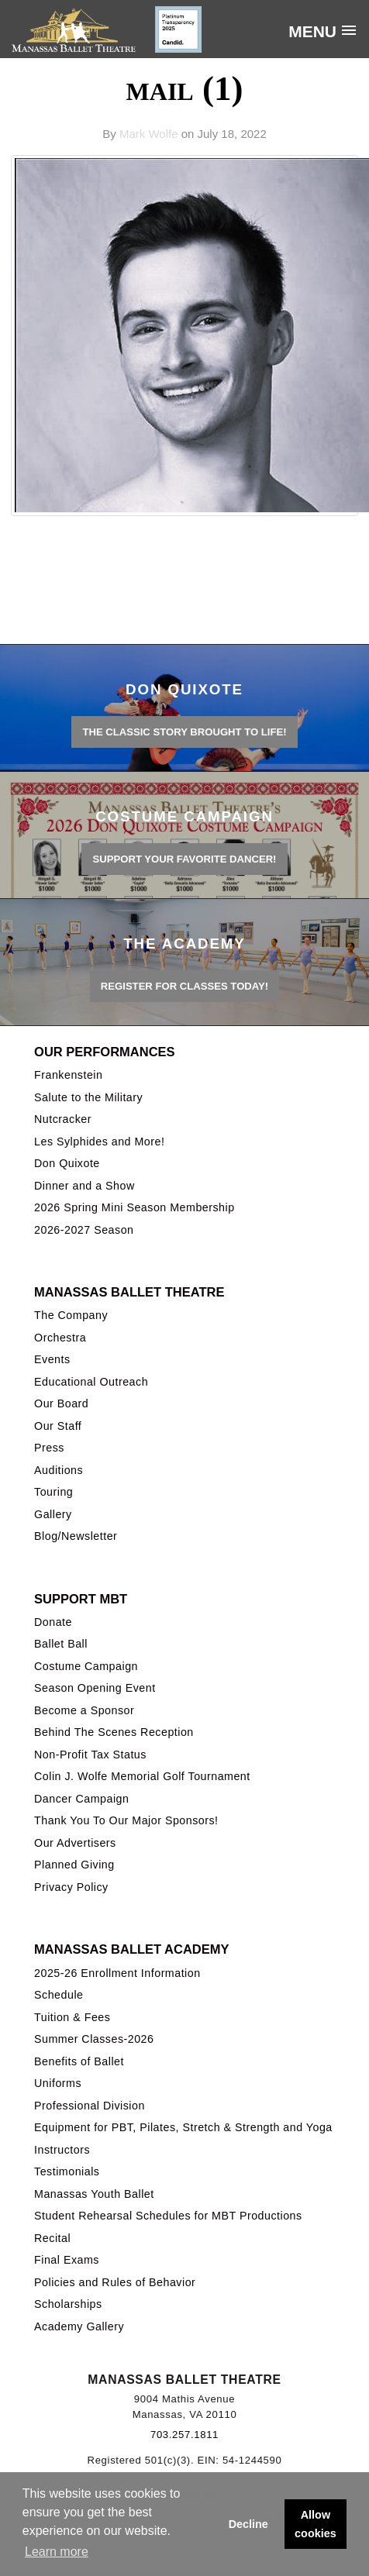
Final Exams (66, 2260)
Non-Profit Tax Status (90, 1754)
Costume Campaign (86, 1666)
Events (52, 1359)
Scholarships (68, 2304)
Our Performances (104, 1052)
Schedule (58, 1995)
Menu (312, 31)
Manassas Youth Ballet (94, 2194)
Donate (53, 1622)
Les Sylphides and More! (99, 1141)
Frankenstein (68, 1075)
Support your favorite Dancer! (185, 859)
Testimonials (66, 2171)
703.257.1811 (184, 2434)
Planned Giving (74, 1864)
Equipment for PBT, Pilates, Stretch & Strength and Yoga (183, 2127)
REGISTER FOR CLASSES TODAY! (184, 986)
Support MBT (80, 1599)
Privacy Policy (71, 1887)
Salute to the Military (88, 1097)
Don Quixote (67, 1163)
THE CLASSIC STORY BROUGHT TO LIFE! (184, 732)
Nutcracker (62, 1119)
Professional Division (89, 2105)
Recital (52, 2238)
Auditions (58, 1470)
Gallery (53, 1514)
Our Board (61, 1403)
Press (49, 1447)
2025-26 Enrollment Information (117, 1973)
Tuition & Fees (72, 2017)
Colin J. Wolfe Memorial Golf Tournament (142, 1776)
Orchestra (60, 1337)
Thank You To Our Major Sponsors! (126, 1820)
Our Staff (57, 1426)
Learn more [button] (56, 2551)
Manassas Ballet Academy (131, 1949)
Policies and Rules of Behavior (114, 2282)
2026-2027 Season (83, 1230)
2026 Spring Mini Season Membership (134, 1207)
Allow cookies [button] (315, 2524)
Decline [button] (248, 2524)
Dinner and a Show (84, 1186)
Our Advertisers (75, 1843)
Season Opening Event (95, 1688)
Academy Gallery (79, 2326)
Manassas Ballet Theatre (129, 1292)
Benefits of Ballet (79, 2061)
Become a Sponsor (84, 1710)
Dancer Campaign (81, 1799)
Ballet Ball (61, 1644)
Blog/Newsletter (75, 1536)
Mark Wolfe (148, 133)
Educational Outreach (91, 1382)
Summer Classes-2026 (93, 2039)
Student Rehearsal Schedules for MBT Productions (168, 2215)
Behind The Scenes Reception (114, 1732)
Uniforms (57, 2083)
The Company (71, 1315)
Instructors (62, 2150)
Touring (53, 1492)
